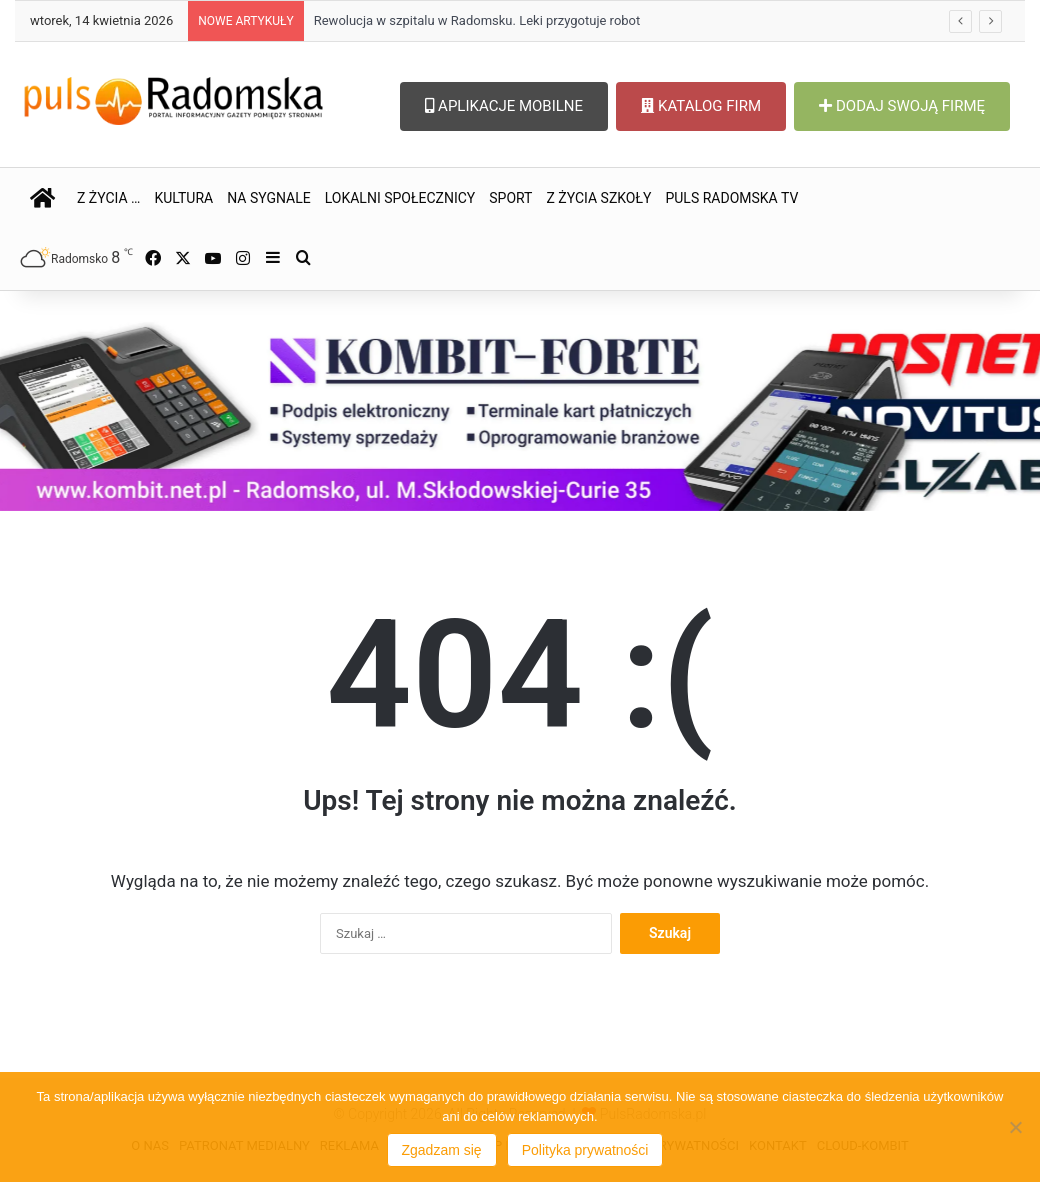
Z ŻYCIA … (108, 198)
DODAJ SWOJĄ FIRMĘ (902, 106)
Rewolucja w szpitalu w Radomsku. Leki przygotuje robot (477, 20)
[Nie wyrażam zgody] (1015, 1127)
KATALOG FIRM (701, 106)
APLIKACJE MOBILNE (504, 106)
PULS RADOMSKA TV (731, 198)
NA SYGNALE (269, 198)
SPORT (510, 198)
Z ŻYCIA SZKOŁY (598, 198)
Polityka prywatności (585, 1150)
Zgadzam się (442, 1150)
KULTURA (183, 198)
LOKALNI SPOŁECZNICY (400, 198)
